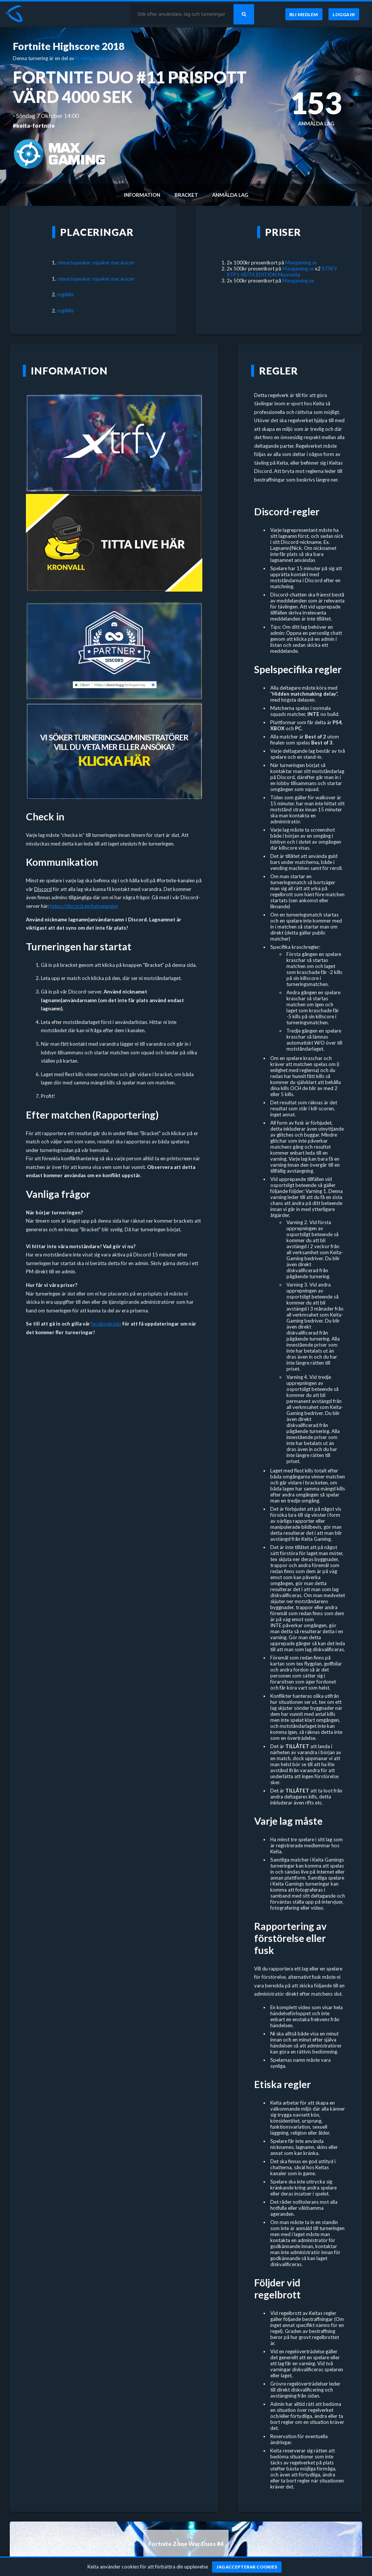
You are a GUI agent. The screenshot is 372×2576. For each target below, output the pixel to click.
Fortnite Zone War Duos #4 (186, 2543)
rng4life (65, 294)
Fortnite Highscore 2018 (68, 46)
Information (142, 195)
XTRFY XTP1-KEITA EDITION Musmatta (282, 272)
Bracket (186, 195)
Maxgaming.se (301, 263)
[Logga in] (343, 14)
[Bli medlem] (303, 14)
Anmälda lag (230, 195)
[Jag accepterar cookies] (247, 2567)
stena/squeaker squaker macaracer (95, 263)
